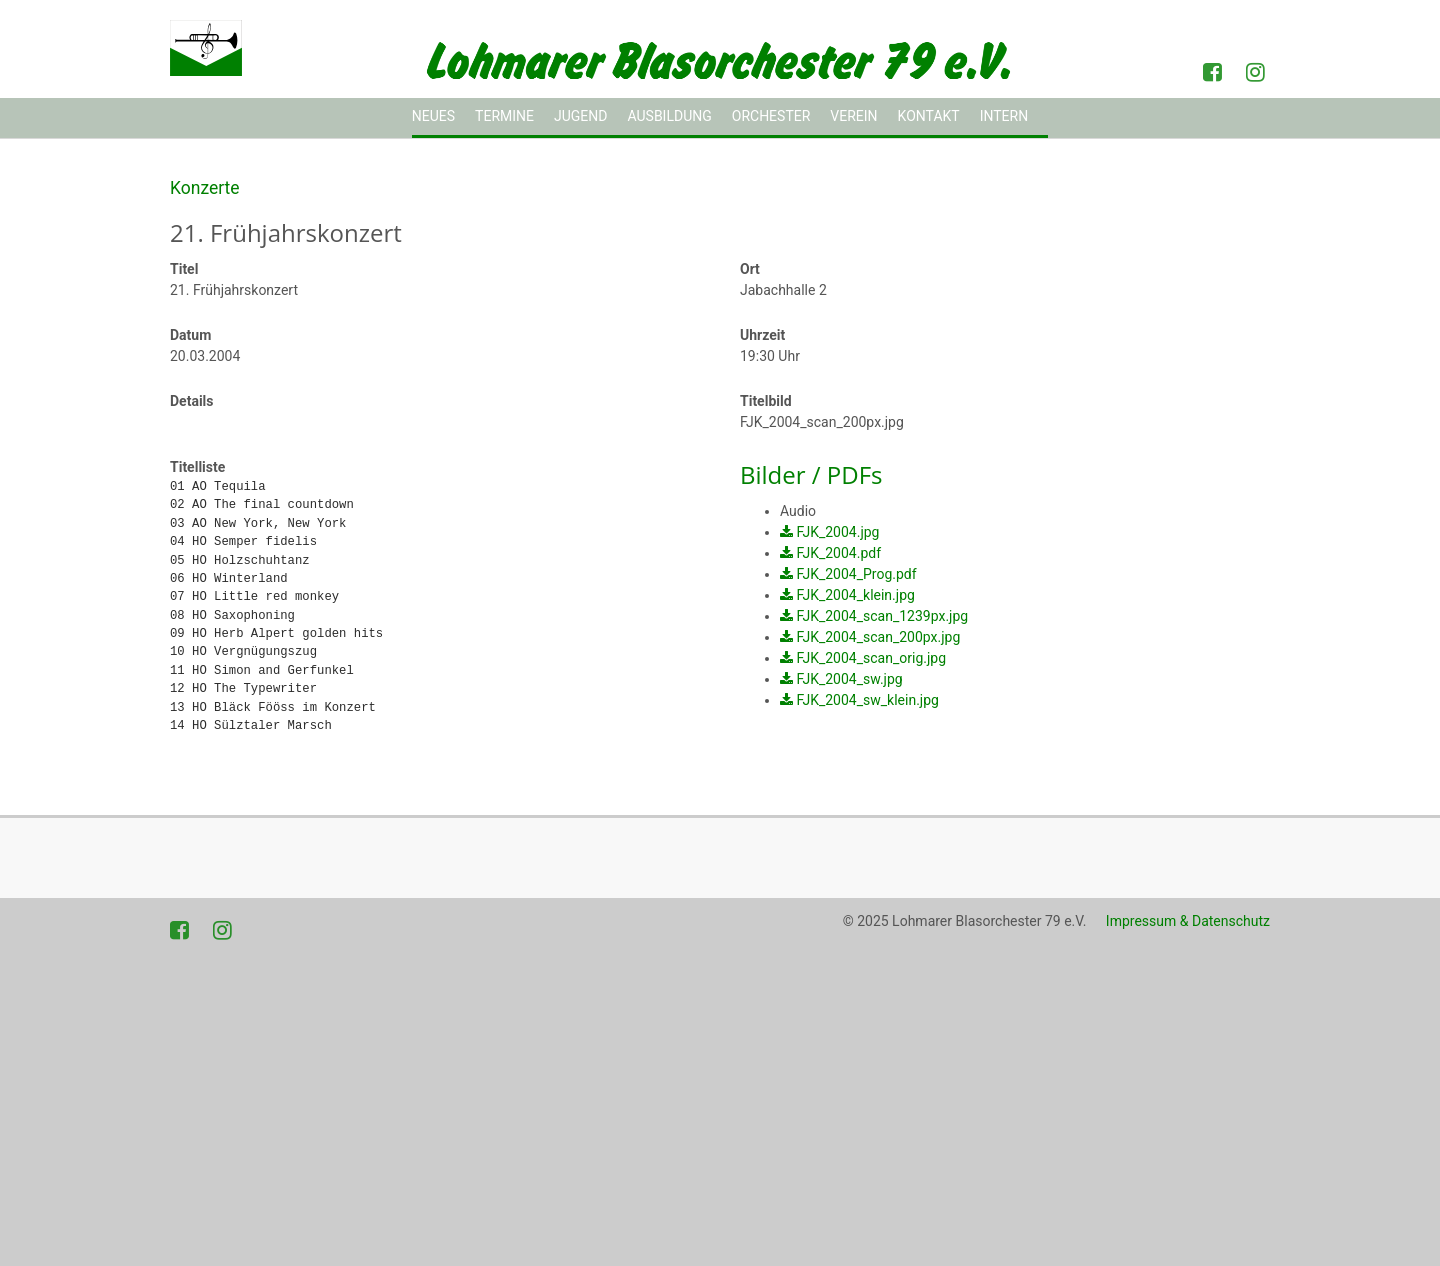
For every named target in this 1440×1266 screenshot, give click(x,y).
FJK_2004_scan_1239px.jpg (882, 616)
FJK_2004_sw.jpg (849, 679)
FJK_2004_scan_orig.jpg (871, 658)
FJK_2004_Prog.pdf (856, 574)
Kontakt (929, 116)
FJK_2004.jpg (837, 532)
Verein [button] (853, 116)
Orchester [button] (771, 116)
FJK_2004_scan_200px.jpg (878, 637)
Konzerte (205, 188)
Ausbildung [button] (669, 116)
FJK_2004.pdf (838, 553)
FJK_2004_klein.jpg (855, 595)
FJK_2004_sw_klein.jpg (867, 700)
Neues (433, 116)
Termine (504, 116)
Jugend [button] (580, 116)
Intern (1004, 116)
